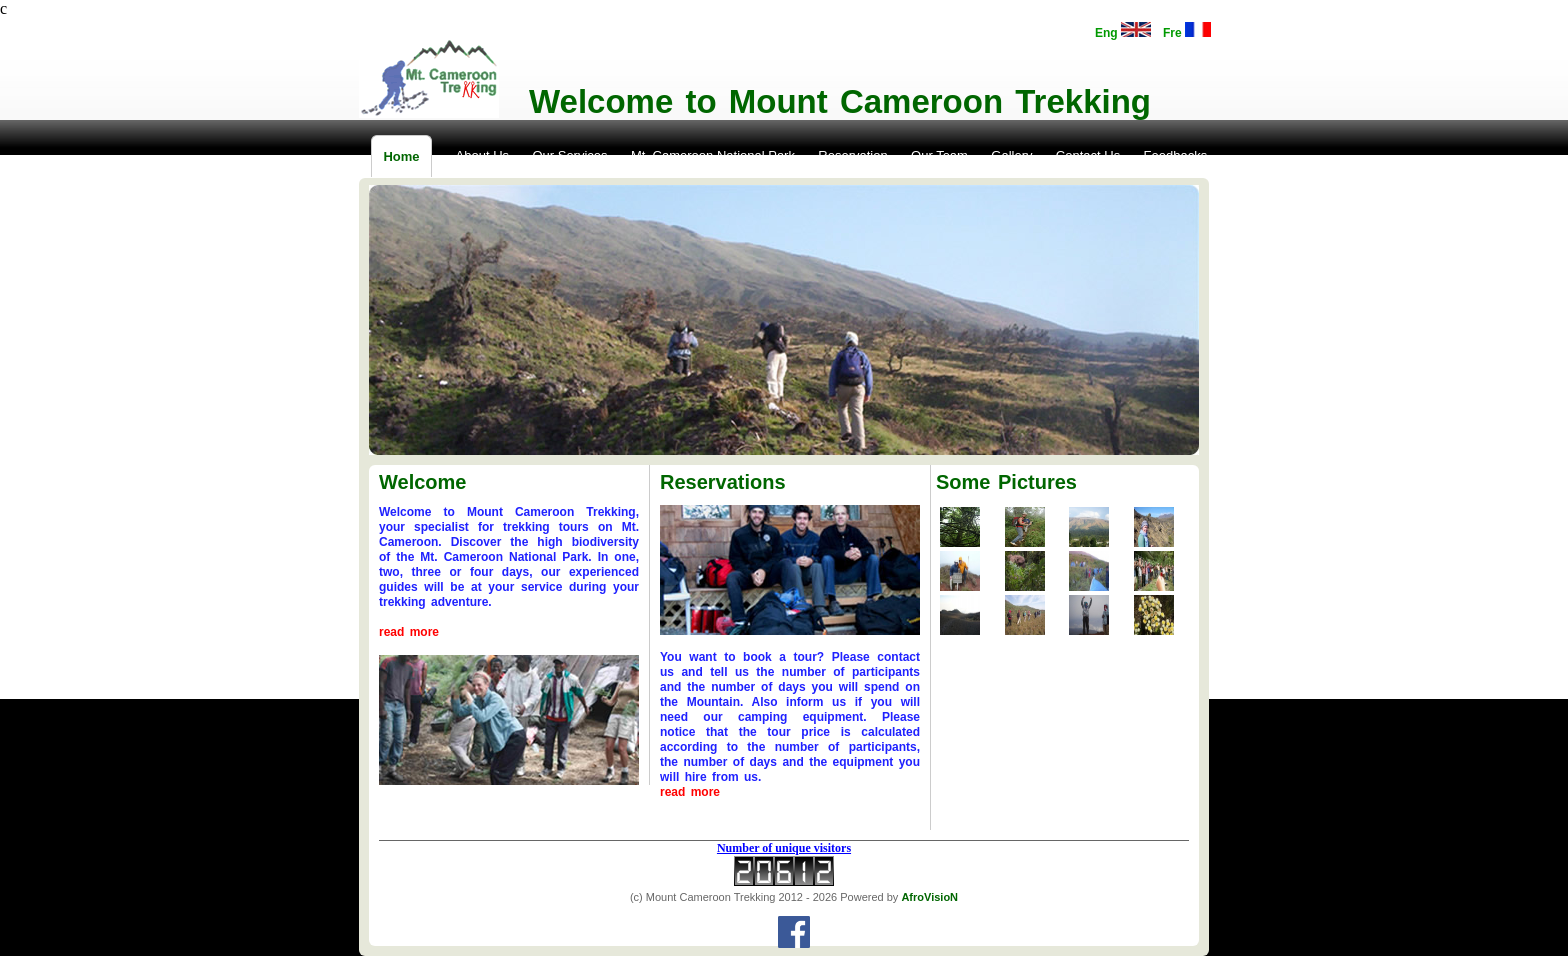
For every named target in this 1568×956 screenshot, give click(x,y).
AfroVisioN (929, 897)
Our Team (939, 155)
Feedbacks (1176, 155)
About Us (482, 155)
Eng (1123, 31)
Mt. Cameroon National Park (713, 155)
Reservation (852, 155)
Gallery (1011, 155)
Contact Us (1088, 155)
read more (409, 632)
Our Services (569, 155)
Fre (1187, 31)
